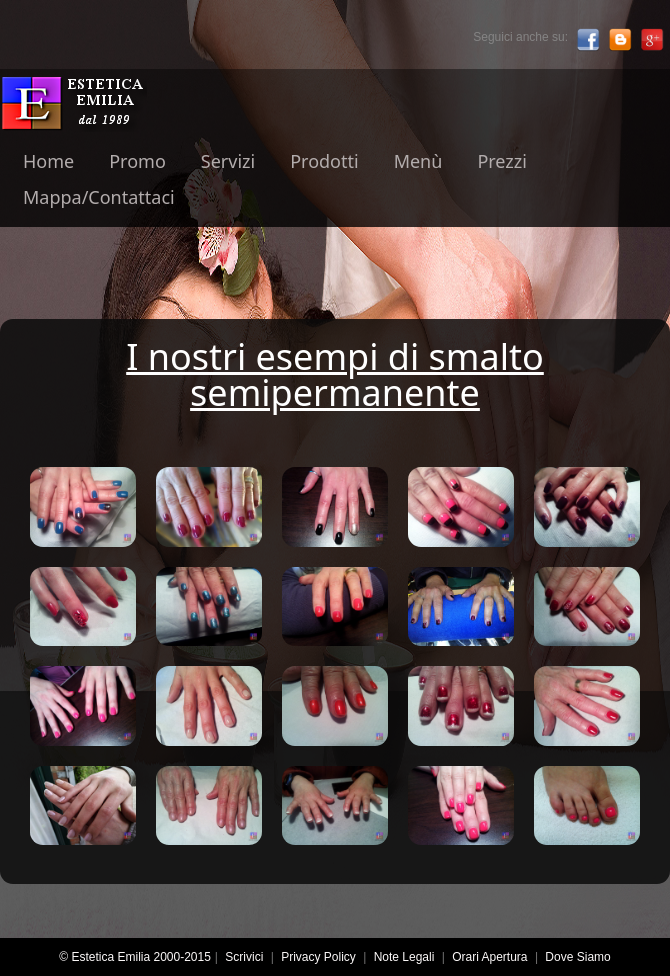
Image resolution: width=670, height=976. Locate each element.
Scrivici (244, 957)
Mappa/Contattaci (99, 197)
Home (48, 161)
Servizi (228, 161)
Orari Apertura (489, 957)
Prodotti (324, 161)
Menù (418, 161)
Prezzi (502, 161)
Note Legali (404, 957)
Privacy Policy (318, 957)
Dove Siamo (577, 957)
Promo (137, 161)
